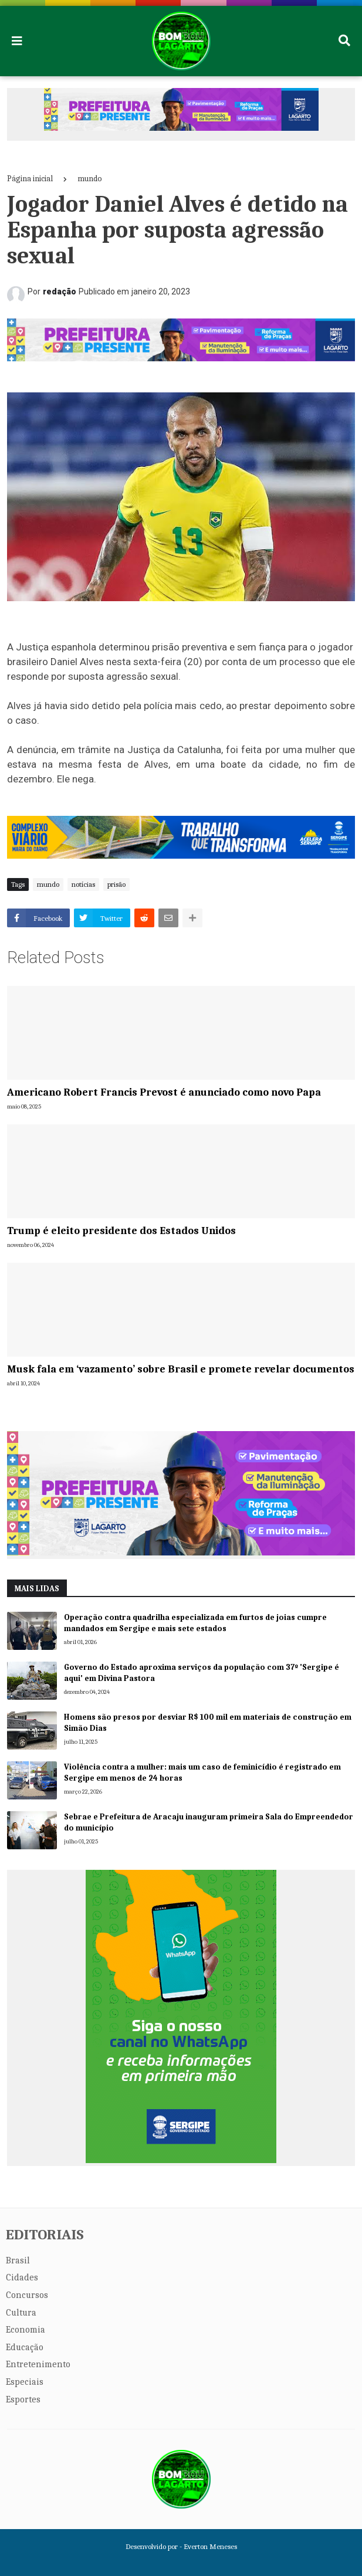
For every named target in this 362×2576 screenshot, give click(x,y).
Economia (25, 2329)
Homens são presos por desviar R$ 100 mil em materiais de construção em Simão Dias (207, 1723)
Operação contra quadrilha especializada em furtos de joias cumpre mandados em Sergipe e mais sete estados (195, 1623)
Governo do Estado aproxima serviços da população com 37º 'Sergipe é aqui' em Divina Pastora (201, 1673)
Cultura (21, 2312)
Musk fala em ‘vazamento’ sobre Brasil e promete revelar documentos (180, 1369)
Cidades (22, 2277)
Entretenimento (38, 2364)
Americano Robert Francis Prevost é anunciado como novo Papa (164, 1092)
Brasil (18, 2260)
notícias (83, 884)
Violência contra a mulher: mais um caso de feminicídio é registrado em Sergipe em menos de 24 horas (202, 1773)
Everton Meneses (210, 2546)
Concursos (27, 2295)
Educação (24, 2347)
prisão (116, 884)
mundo (89, 179)
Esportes (23, 2399)
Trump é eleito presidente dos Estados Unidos (121, 1231)
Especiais (24, 2382)
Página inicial (30, 179)
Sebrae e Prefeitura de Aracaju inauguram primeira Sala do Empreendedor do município (208, 1822)
